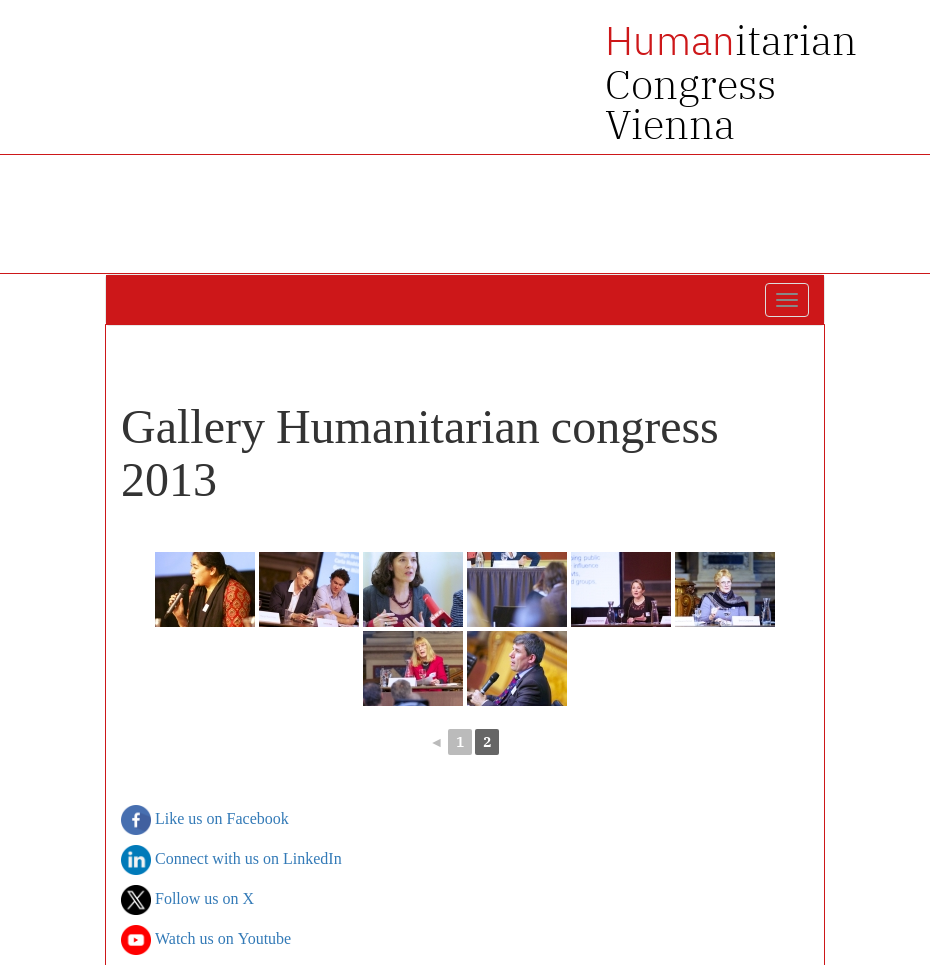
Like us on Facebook (205, 820)
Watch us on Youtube (206, 940)
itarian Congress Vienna (731, 82)
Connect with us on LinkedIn (231, 860)
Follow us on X (187, 900)
